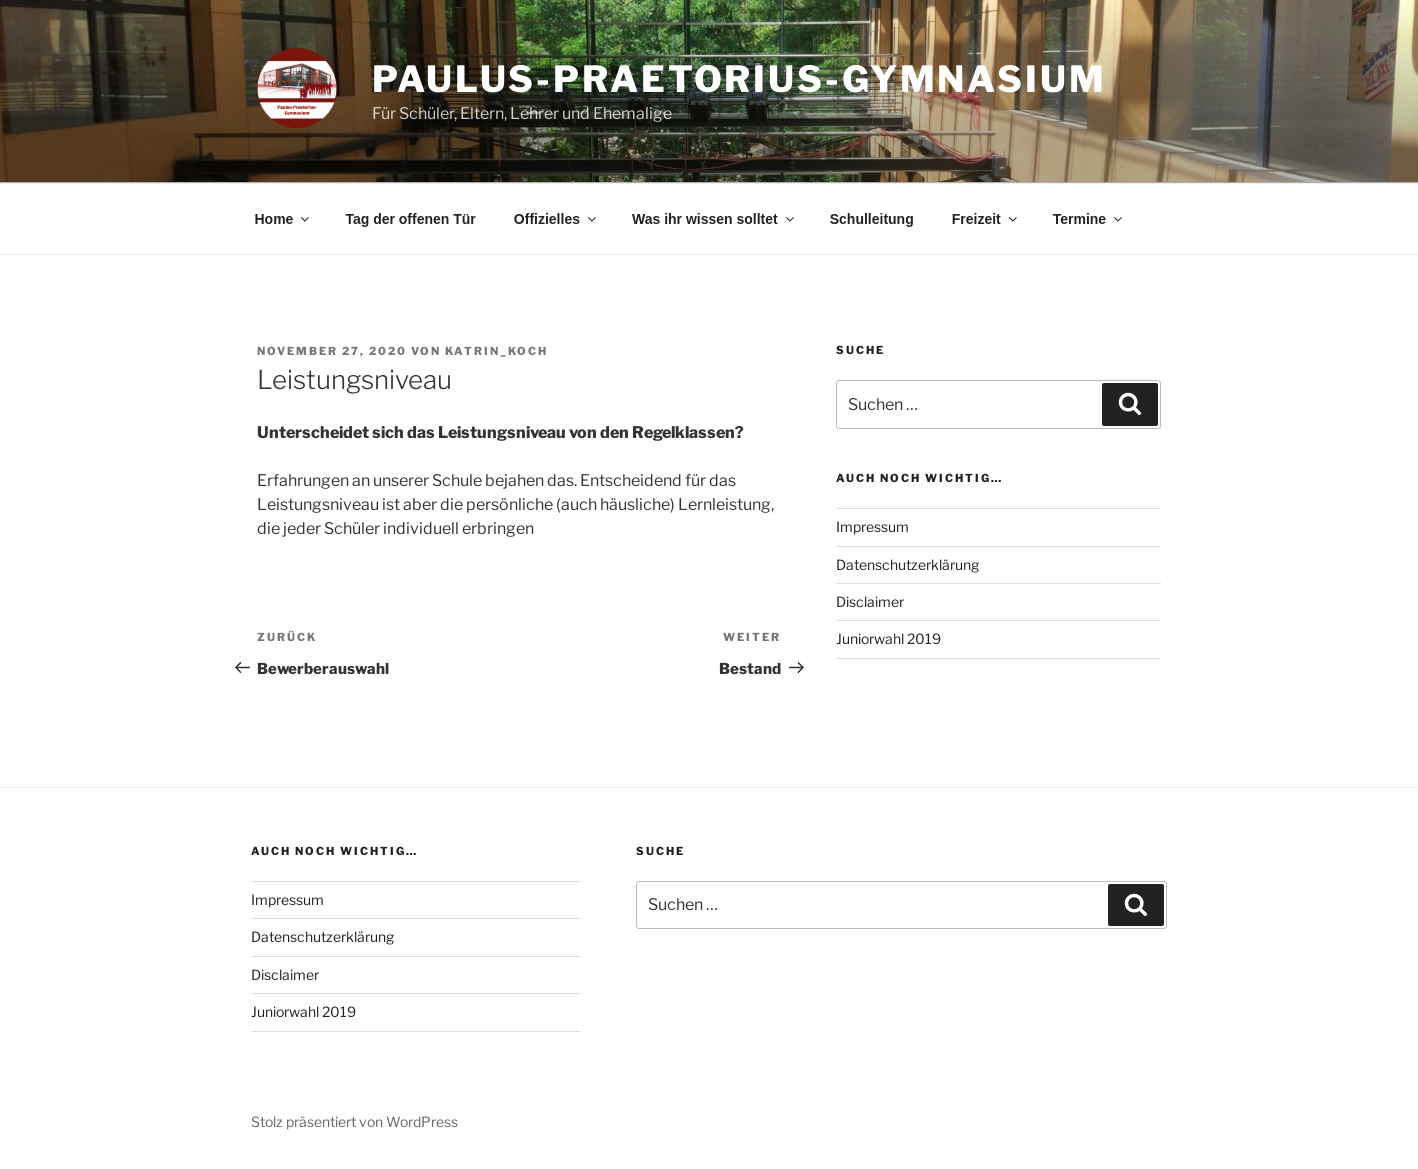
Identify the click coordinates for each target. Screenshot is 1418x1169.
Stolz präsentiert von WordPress (354, 1121)
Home (284, 219)
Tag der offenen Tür (410, 219)
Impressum (872, 526)
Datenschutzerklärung (907, 564)
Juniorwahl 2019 (888, 638)
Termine (1089, 219)
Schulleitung (872, 219)
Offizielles (556, 219)
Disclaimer (870, 601)
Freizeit (986, 219)
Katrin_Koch (496, 351)
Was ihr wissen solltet (714, 219)
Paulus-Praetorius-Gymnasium (739, 79)
